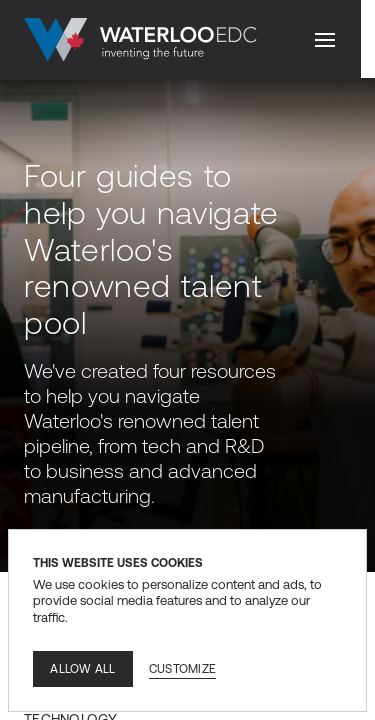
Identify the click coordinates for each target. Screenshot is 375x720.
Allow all (82, 669)
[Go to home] (140, 40)
